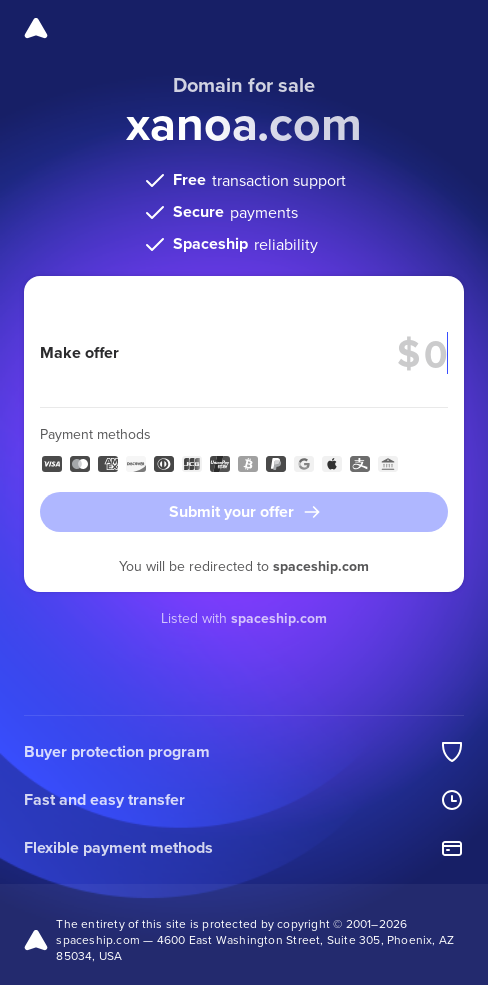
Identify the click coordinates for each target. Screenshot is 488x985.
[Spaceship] (36, 28)
